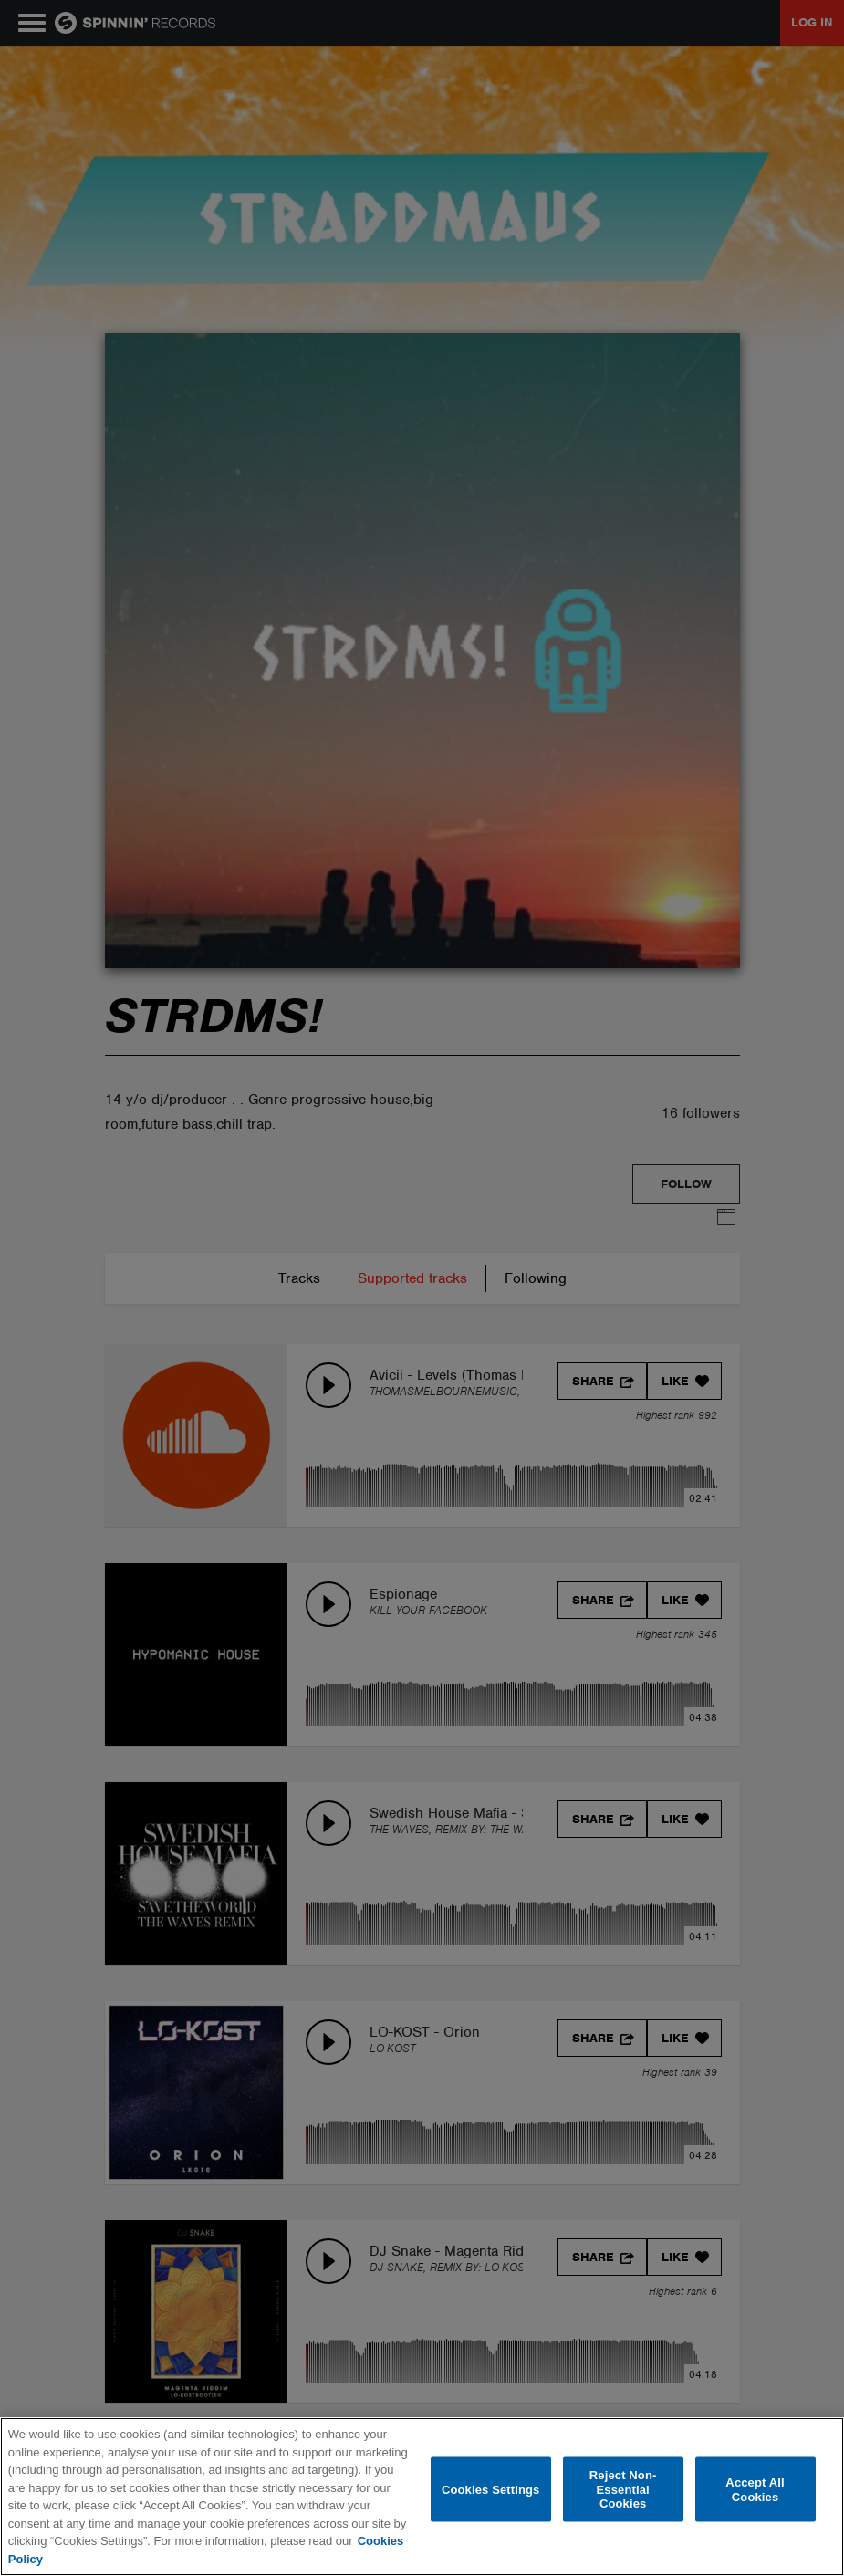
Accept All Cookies (754, 2490)
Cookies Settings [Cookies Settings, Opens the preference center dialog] (491, 2489)
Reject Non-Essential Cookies (623, 2489)
